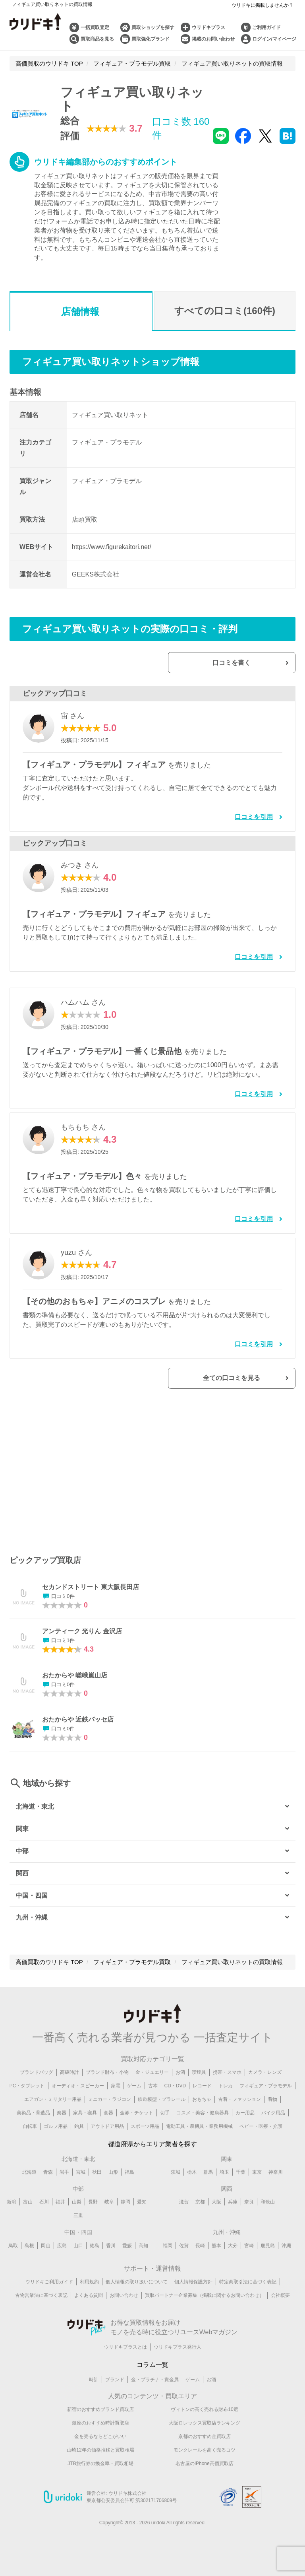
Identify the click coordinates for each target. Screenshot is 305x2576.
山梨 (76, 2207)
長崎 (200, 2251)
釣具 (79, 2131)
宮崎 (249, 2251)
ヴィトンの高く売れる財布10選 (204, 2415)
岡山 (45, 2251)
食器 (108, 2118)
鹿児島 (268, 2251)
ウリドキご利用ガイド (49, 2287)
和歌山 (268, 2207)
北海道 (29, 2177)
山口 (78, 2251)
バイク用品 (273, 2118)
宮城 (80, 2177)
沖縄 (286, 2251)
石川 (44, 2207)
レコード (202, 2091)
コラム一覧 (152, 2370)
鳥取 (13, 2251)
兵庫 (232, 2207)
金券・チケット (136, 2118)
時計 (93, 2385)
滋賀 (184, 2207)
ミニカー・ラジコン (109, 2104)
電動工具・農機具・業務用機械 (199, 2131)
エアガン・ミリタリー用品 (52, 2104)
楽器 (61, 2118)
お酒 (180, 2077)
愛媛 (127, 2251)
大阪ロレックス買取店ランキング (204, 2428)
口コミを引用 (254, 819)
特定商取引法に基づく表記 (247, 2287)
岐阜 (109, 2207)
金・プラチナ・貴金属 (155, 2385)
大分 (232, 2251)
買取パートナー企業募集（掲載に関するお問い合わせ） (204, 2301)
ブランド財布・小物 (107, 2077)
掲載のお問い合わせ (213, 39)
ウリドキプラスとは (125, 2352)
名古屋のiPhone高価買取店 (204, 2469)
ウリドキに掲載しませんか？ (262, 5)
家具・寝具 (85, 2118)
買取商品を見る (97, 39)
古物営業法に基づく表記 (41, 2301)
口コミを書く (253, 664)
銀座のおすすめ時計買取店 (100, 2428)
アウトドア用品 (107, 2131)
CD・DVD (175, 2091)
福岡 (167, 2251)
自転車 (30, 2131)
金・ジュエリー (152, 2077)
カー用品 (245, 2118)
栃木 (192, 2177)
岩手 (64, 2177)
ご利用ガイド (266, 27)
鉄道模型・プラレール (161, 2104)
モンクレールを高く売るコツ (205, 2455)
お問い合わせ (124, 2301)
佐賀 (184, 2251)
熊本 (216, 2251)
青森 (48, 2177)
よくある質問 (88, 2301)
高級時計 (69, 2077)
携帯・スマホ (227, 2077)
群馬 (208, 2177)
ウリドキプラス (208, 27)
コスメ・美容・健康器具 (202, 2118)
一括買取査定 (95, 27)
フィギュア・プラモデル (265, 2091)
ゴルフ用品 (56, 2131)
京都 (200, 2207)
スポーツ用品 (145, 2131)
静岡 (125, 2207)
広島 (62, 2251)
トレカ (225, 2091)
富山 (28, 2207)
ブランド (114, 2385)
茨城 (175, 2177)
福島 (129, 2177)
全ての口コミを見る (252, 1382)
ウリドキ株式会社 (127, 2499)
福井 (60, 2207)
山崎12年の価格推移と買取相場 (100, 2455)
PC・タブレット (27, 2091)
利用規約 (89, 2287)
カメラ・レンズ (265, 2077)
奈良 (249, 2207)
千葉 (240, 2177)
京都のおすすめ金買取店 (204, 2442)
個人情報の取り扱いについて (137, 2287)
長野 (93, 2207)
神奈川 (275, 2177)
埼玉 (224, 2177)
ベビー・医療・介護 (260, 2131)
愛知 (142, 2207)
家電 (115, 2091)
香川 (111, 2251)
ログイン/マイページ (274, 39)
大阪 (216, 2207)
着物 (272, 2104)
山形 (113, 2177)
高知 (143, 2251)
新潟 (11, 2207)
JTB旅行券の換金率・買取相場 (100, 2469)
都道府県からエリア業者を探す (152, 2149)
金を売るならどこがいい (100, 2442)
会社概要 (280, 2301)
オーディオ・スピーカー (78, 2091)
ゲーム (134, 2091)
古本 (153, 2091)
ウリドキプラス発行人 (177, 2352)
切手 (165, 2118)
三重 (78, 2221)
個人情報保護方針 (193, 2287)
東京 (257, 2177)
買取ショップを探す (152, 27)
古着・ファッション (239, 2104)
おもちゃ (201, 2104)
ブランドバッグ (36, 2077)
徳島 (94, 2251)
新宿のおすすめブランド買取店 (100, 2415)
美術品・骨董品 (33, 2118)
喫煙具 (199, 2077)
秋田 (97, 2177)
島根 (29, 2251)
